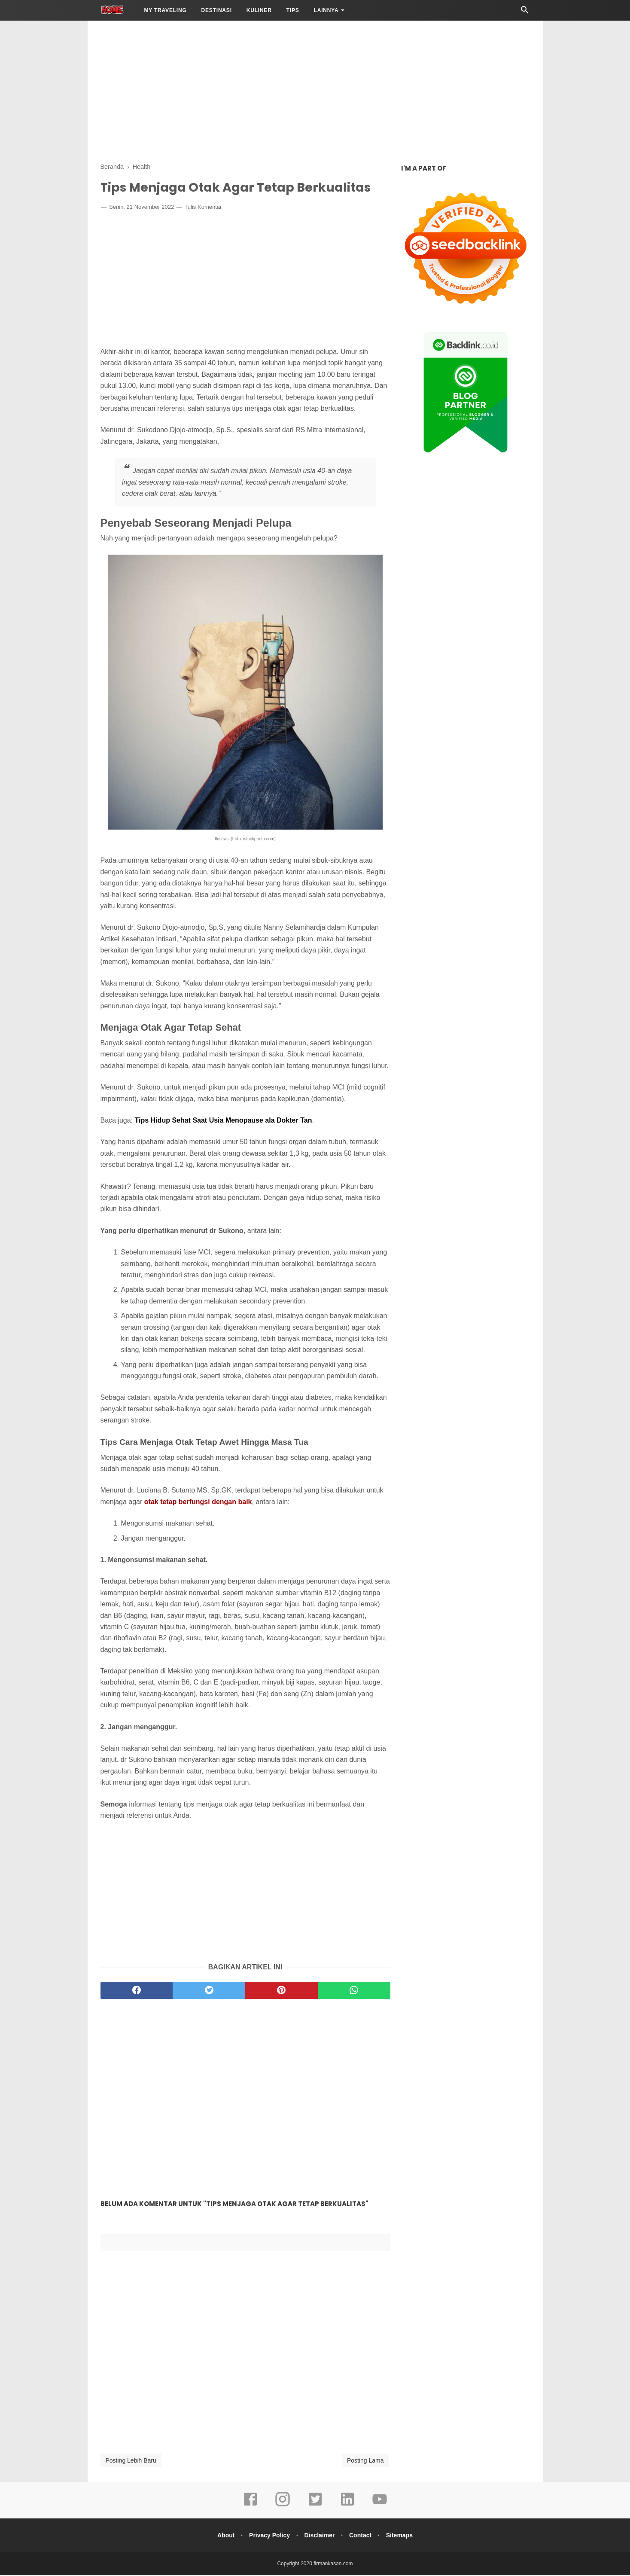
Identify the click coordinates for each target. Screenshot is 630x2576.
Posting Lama (365, 2461)
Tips (292, 10)
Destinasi (216, 10)
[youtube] (379, 2506)
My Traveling (165, 10)
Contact (362, 2536)
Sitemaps (403, 2536)
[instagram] (282, 2506)
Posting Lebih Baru (131, 2461)
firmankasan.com (333, 2564)
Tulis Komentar (203, 207)
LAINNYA (326, 10)
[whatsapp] (354, 1991)
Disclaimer (319, 2536)
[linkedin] (347, 2506)
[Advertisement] (315, 90)
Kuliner (259, 10)
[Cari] (525, 12)
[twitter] (209, 1991)
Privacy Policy (267, 2536)
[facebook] (136, 1991)
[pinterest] (281, 1991)
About (222, 2536)
